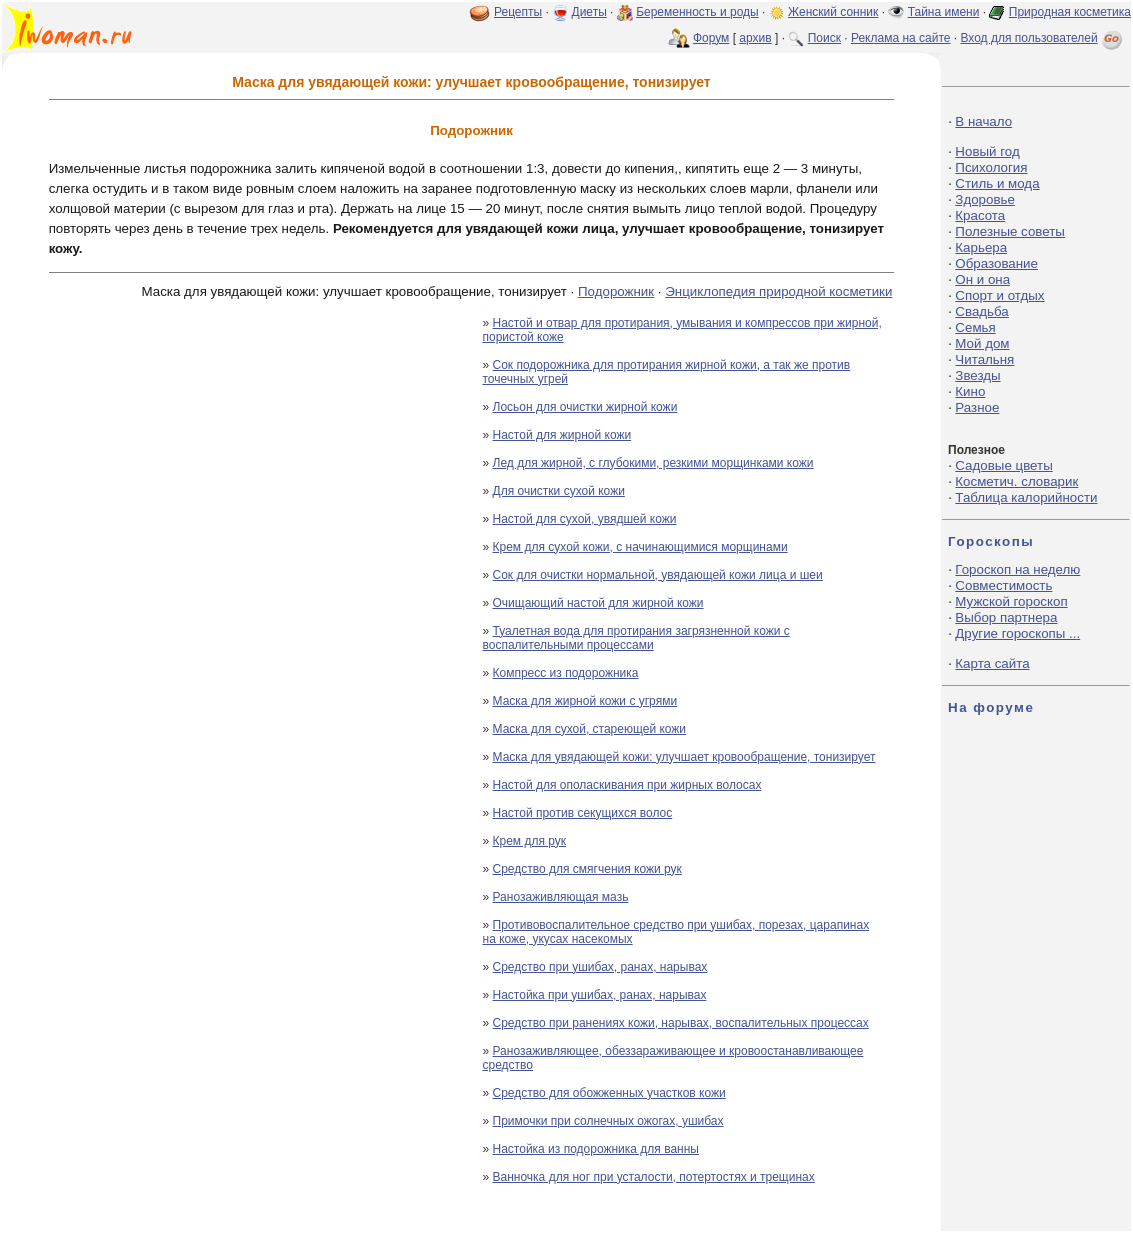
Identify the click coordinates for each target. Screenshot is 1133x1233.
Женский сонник (833, 12)
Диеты (589, 12)
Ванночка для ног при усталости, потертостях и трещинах (654, 1177)
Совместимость (1003, 585)
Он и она (982, 279)
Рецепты (518, 12)
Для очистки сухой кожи (559, 491)
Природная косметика (1070, 12)
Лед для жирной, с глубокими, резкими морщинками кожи (653, 463)
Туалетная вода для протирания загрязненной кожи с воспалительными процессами (636, 638)
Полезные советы (1010, 231)
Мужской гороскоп (1011, 601)
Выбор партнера (1006, 617)
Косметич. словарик (1016, 481)
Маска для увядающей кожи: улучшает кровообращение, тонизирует (684, 757)
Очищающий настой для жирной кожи (598, 603)
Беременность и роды (697, 12)
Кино (970, 391)
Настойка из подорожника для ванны (596, 1149)
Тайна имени (944, 12)
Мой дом (982, 343)
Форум (711, 38)
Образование (996, 263)
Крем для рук (530, 841)
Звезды (977, 375)
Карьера (981, 247)
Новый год (987, 151)
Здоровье (985, 199)
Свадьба (981, 311)
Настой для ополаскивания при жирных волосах (627, 785)
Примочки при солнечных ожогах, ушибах (608, 1121)
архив (755, 38)
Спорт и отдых (999, 295)
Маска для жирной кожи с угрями (585, 701)
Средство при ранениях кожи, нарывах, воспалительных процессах (681, 1023)
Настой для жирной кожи (562, 435)
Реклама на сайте (901, 38)
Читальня (984, 359)
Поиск (824, 38)
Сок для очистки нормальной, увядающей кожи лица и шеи (658, 575)
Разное (977, 407)
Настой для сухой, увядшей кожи (585, 519)
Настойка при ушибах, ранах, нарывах (600, 995)
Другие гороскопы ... (1017, 633)
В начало (983, 121)
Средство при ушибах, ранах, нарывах (600, 967)
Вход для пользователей (1043, 38)
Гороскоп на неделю (1017, 569)
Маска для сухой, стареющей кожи (590, 729)
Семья (975, 327)
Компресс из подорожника (566, 673)
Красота (980, 215)
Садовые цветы (1003, 465)
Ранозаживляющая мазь (561, 897)
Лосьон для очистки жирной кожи (585, 407)
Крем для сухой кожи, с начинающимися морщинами (640, 547)
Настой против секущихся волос (583, 813)
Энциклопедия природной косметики (778, 291)
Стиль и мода (997, 183)
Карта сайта (992, 663)
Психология (991, 167)
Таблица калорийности (1026, 497)
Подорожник (616, 291)
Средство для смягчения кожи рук (587, 869)
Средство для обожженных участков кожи (609, 1093)
